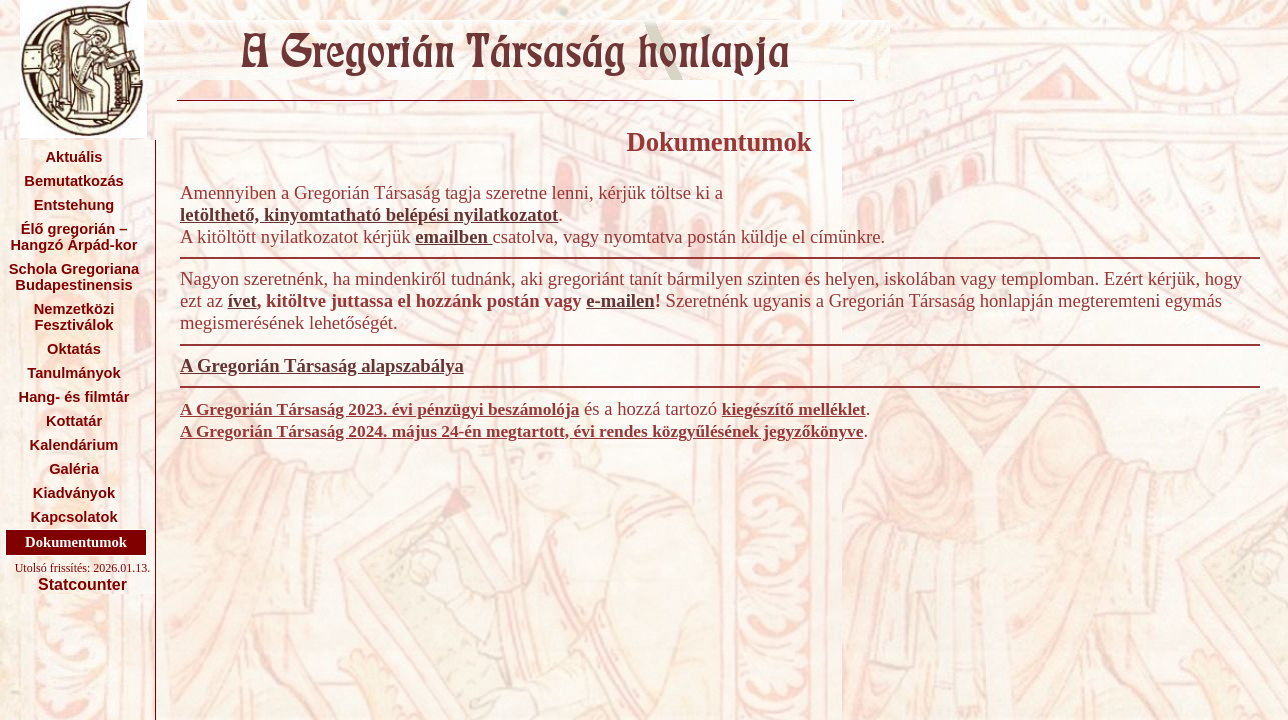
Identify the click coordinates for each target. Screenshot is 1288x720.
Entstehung (74, 205)
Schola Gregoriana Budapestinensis (74, 277)
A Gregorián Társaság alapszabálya (322, 365)
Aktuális (73, 157)
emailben (453, 236)
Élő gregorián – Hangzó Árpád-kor (73, 237)
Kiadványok (74, 493)
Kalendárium (74, 445)
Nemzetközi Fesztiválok (74, 317)
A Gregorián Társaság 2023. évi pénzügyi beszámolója (379, 409)
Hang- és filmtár (74, 397)
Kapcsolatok (73, 517)
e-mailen (620, 300)
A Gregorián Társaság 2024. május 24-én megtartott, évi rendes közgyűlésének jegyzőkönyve (521, 431)
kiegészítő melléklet (794, 409)
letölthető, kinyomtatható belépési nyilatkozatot (369, 214)
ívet (242, 300)
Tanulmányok (73, 373)
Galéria (74, 469)
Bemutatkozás (73, 181)
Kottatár (74, 421)
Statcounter (82, 584)
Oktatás (74, 349)
